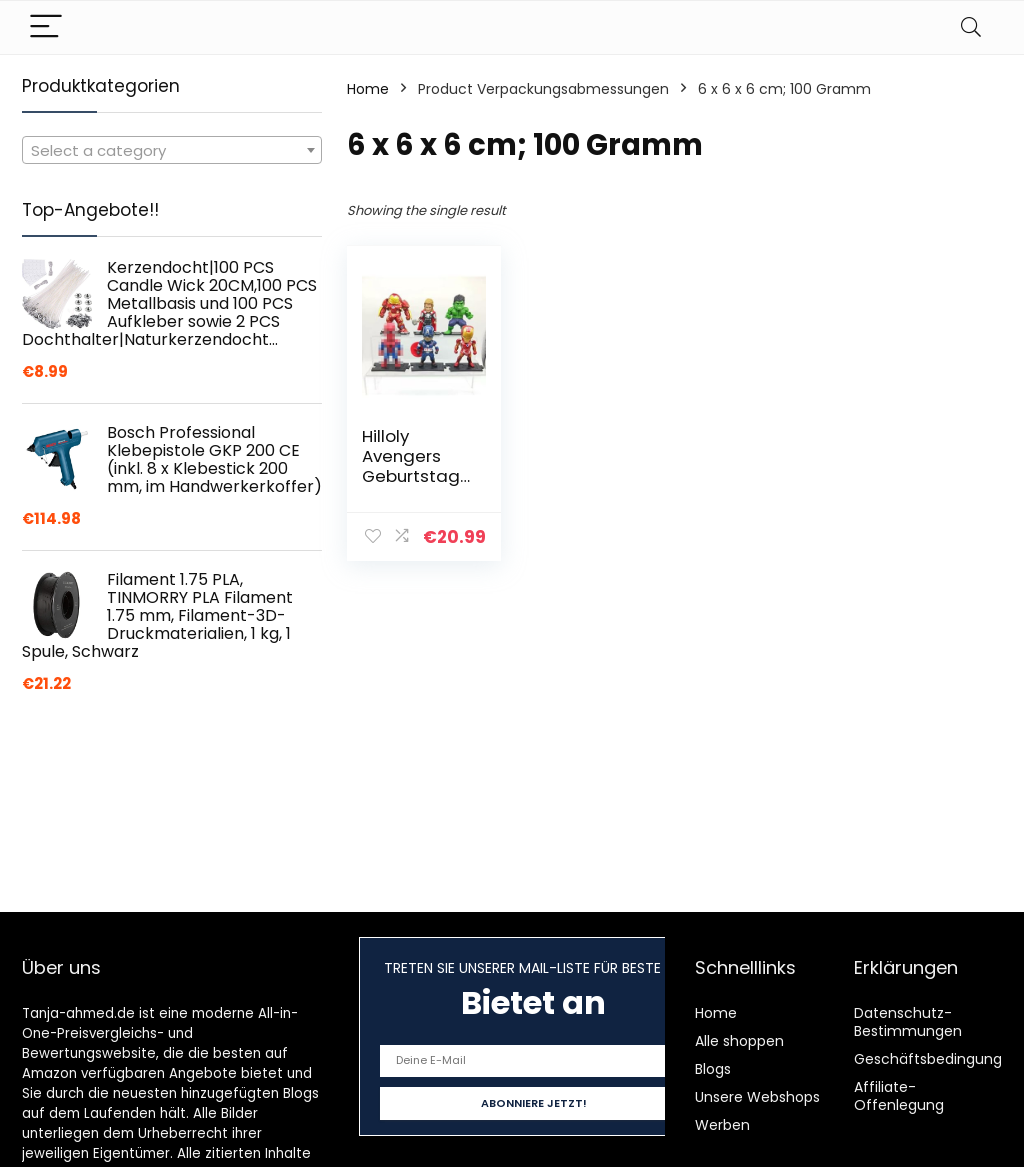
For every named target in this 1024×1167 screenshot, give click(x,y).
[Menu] (46, 27)
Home (368, 89)
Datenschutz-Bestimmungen (908, 1022)
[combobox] (172, 150)
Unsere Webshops (757, 1097)
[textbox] (172, 151)
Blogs (713, 1069)
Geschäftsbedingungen (937, 1059)
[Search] (971, 27)
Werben (722, 1125)
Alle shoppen (739, 1041)
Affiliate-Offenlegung (899, 1096)
